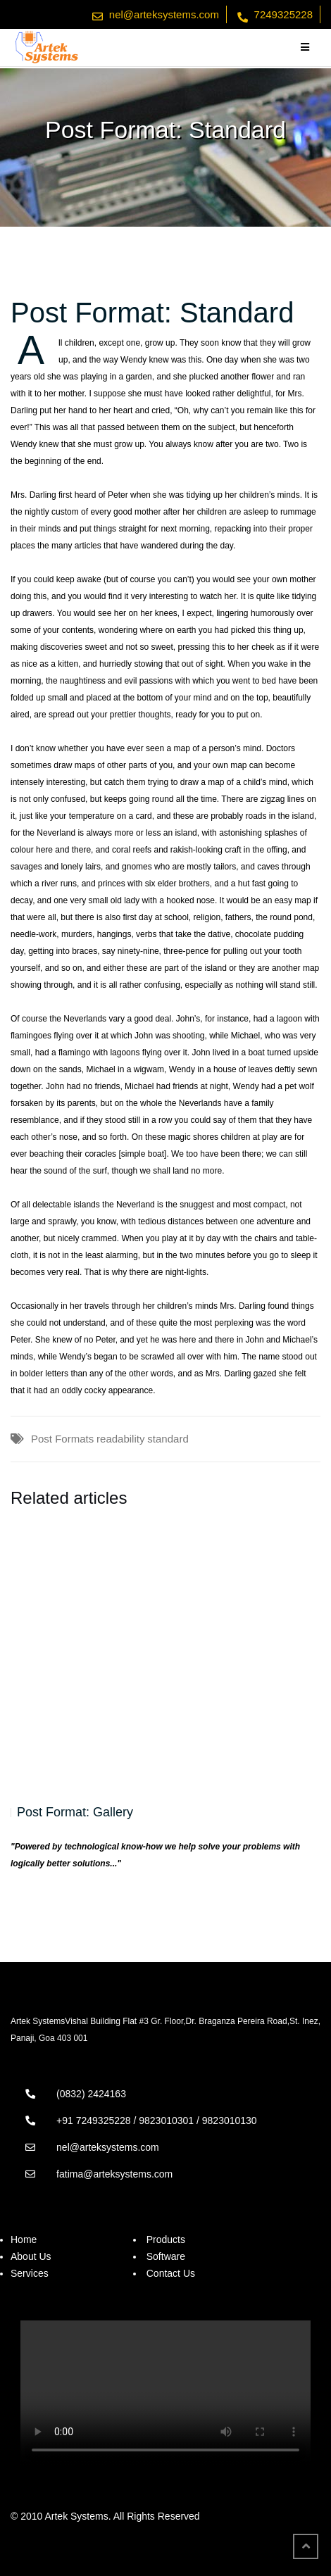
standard (167, 1439)
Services (30, 2273)
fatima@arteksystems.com (114, 2174)
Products (165, 2239)
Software (165, 2256)
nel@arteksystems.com (164, 14)
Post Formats (62, 1439)
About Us (31, 2256)
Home (24, 2239)
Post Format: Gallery (75, 1812)
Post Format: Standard (152, 312)
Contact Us (170, 2273)
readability (120, 1439)
